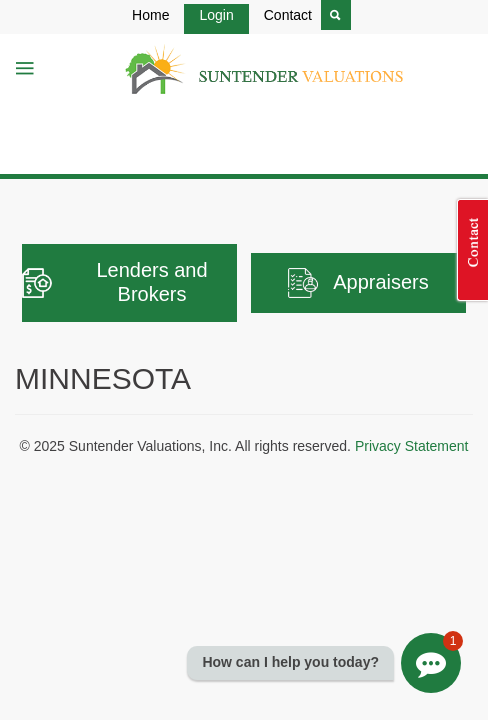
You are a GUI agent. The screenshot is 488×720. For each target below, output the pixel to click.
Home (150, 15)
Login (216, 15)
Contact (288, 15)
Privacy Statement (412, 446)
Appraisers (358, 283)
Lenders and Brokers (115, 282)
